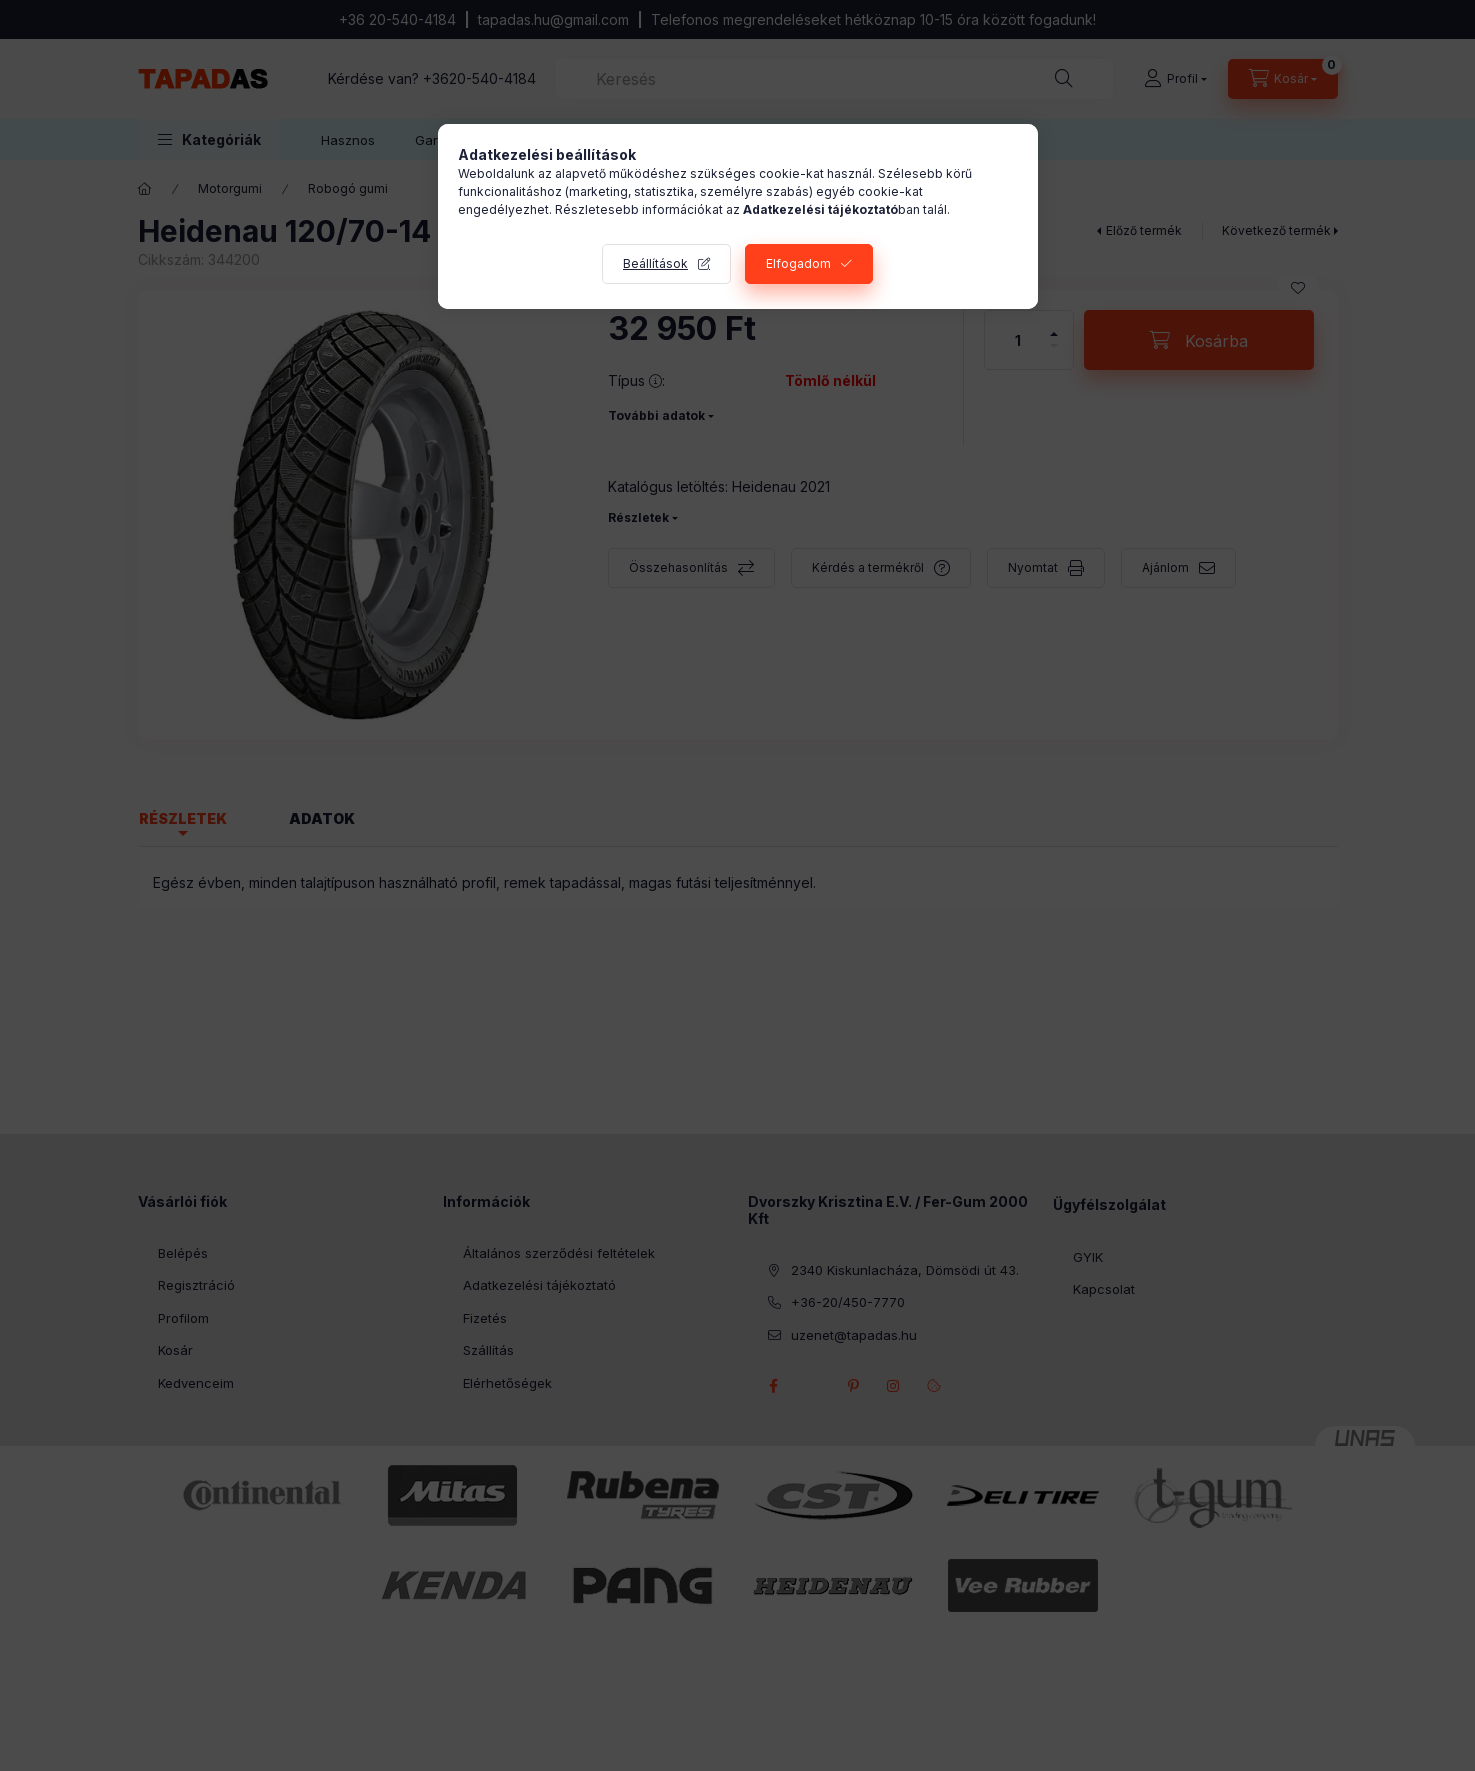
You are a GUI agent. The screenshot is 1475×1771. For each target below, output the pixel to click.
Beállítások (655, 263)
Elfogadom (798, 263)
